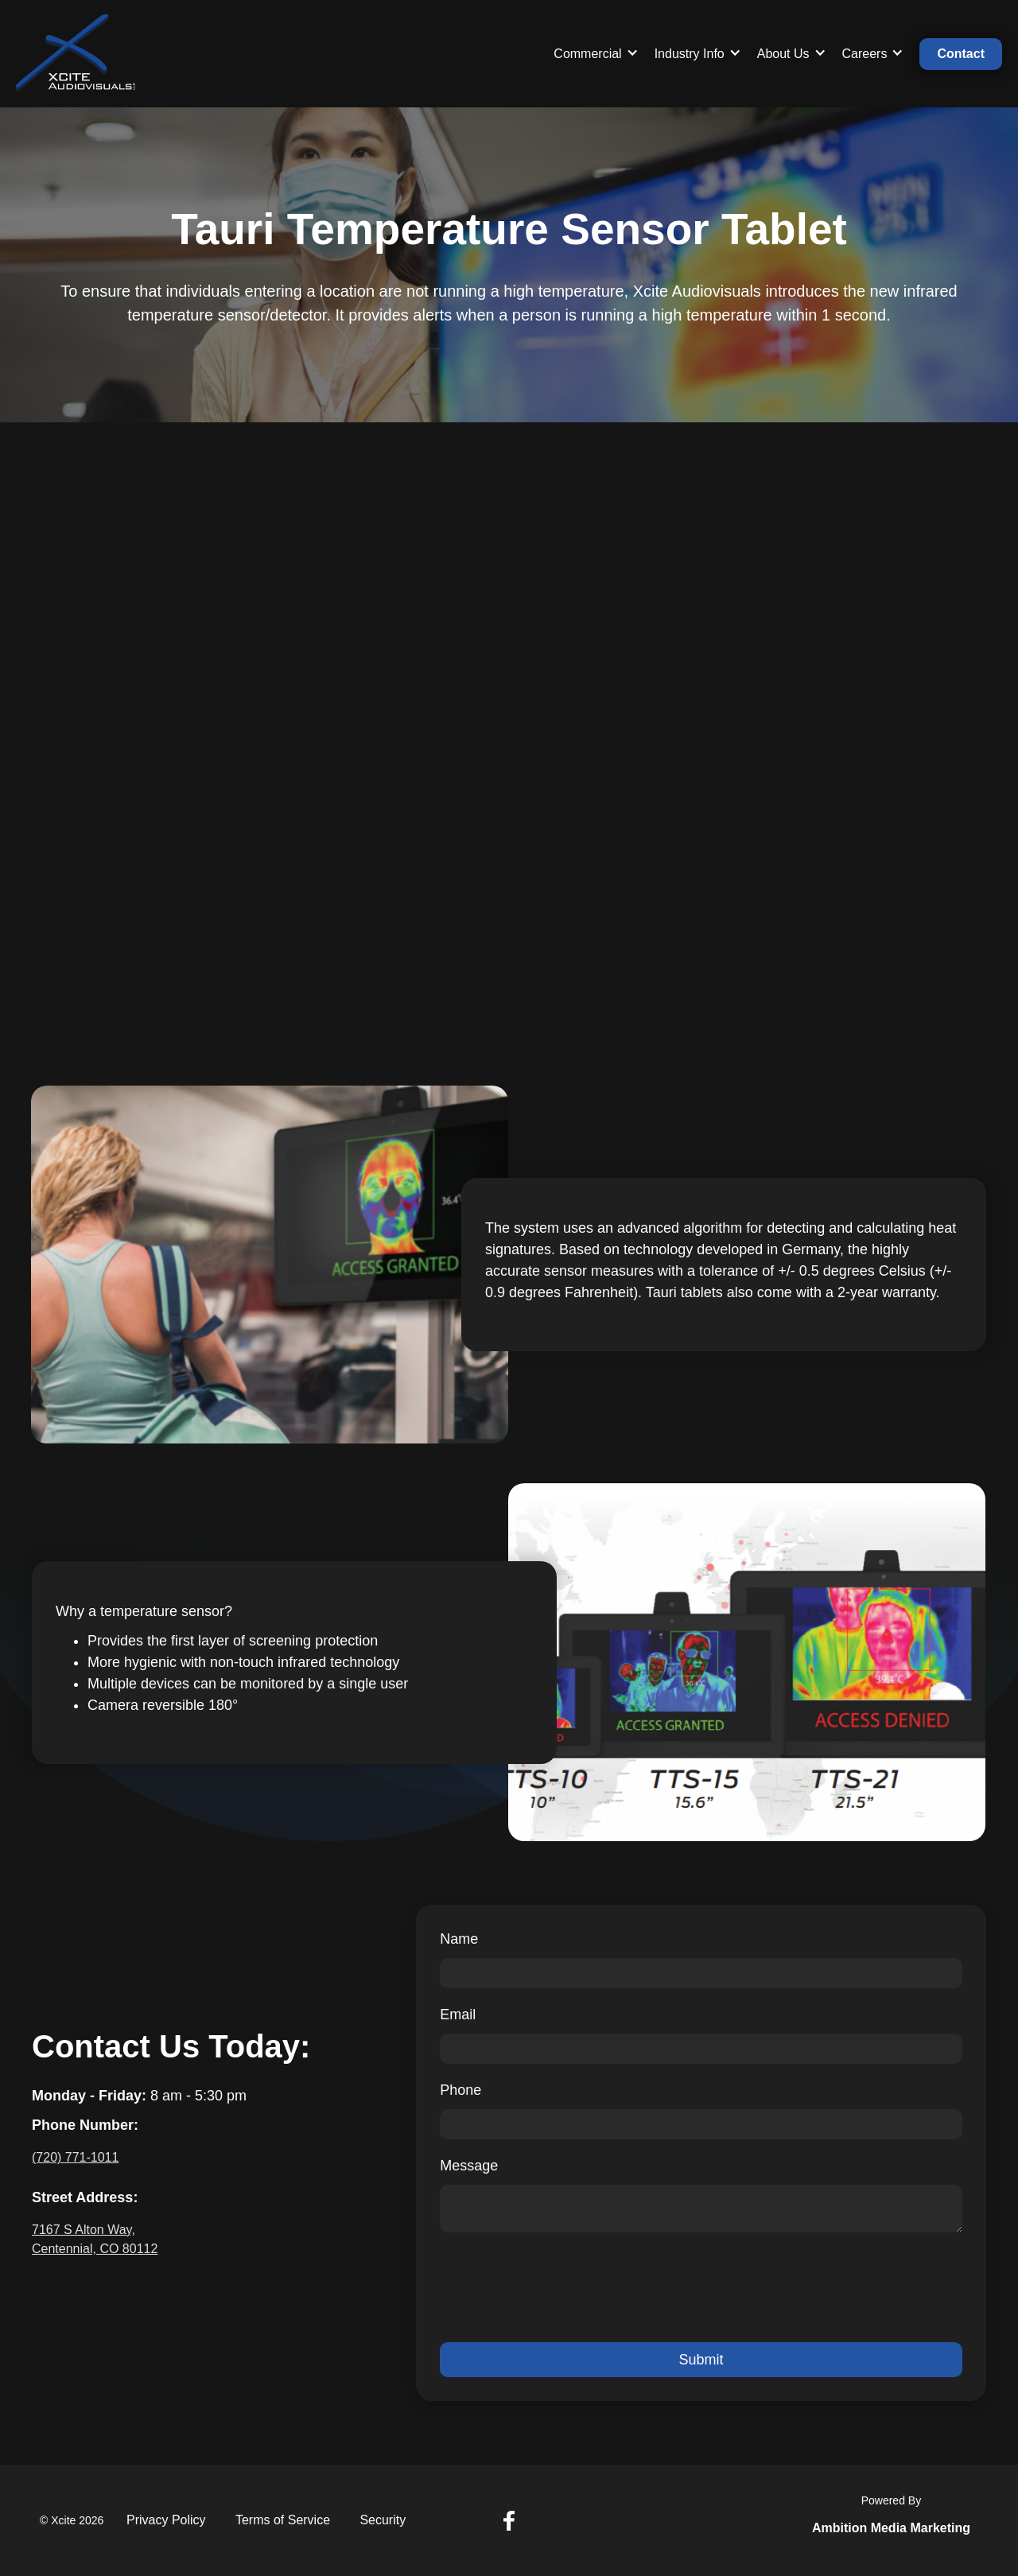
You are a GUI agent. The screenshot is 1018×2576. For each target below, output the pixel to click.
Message (469, 2166)
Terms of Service (282, 2520)
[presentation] (561, 2287)
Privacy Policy (166, 2520)
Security (382, 2520)
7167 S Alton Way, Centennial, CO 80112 (94, 2239)
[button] (596, 54)
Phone (460, 2090)
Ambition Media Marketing (891, 2528)
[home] (76, 54)
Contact (961, 53)
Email (458, 2014)
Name (459, 1939)
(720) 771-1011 (75, 2157)
